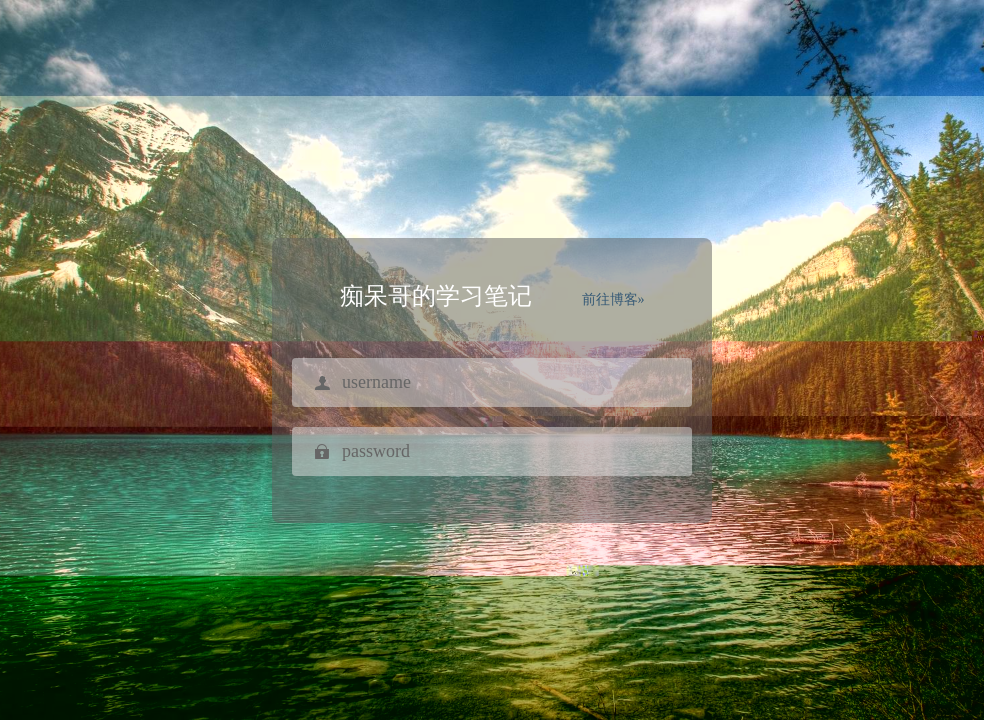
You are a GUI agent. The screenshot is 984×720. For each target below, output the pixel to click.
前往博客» (613, 299)
